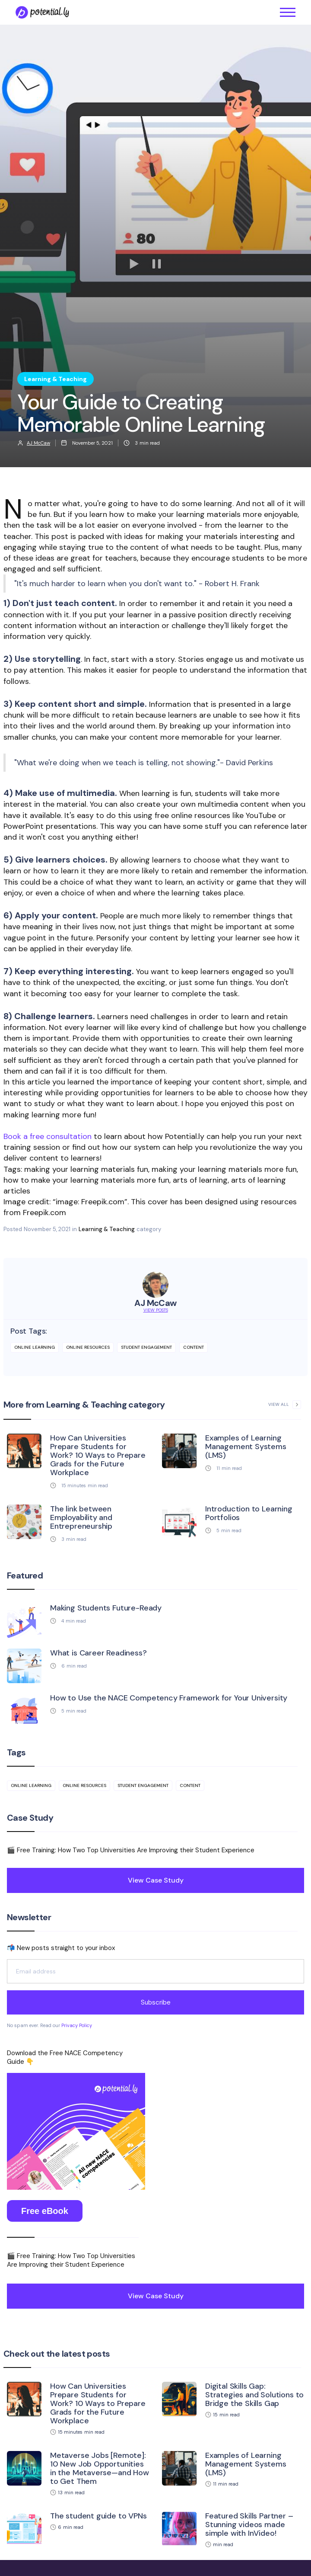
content (193, 1347)
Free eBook (44, 2211)
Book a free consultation (47, 1136)
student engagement (146, 1347)
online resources (88, 1347)
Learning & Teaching (107, 1229)
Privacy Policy (76, 2025)
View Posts (155, 1310)
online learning (34, 1347)
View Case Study (156, 1880)
